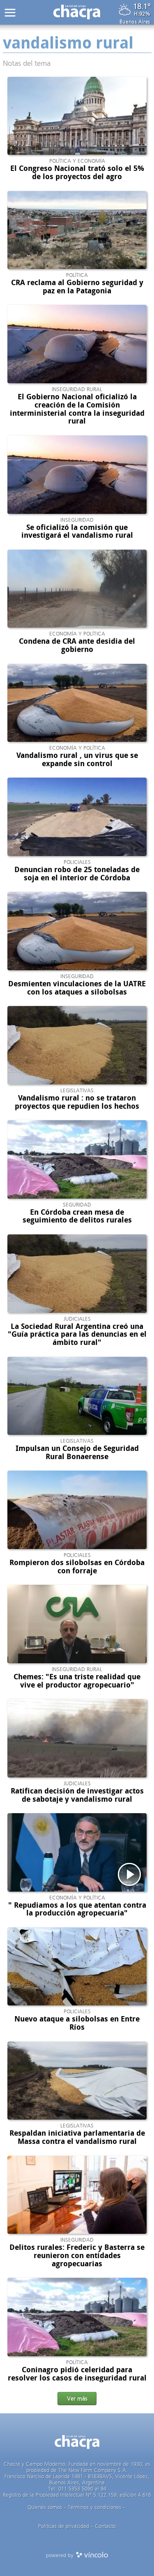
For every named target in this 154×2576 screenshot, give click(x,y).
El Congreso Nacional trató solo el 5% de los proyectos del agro (77, 172)
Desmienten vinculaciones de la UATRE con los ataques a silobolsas (77, 988)
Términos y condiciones (94, 2507)
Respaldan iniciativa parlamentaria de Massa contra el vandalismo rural (77, 2137)
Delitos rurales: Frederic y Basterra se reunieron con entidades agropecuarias (77, 2255)
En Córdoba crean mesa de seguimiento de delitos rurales (77, 1216)
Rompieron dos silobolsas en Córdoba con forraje (77, 1566)
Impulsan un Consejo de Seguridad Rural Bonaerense (77, 1452)
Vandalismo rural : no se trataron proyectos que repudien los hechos (77, 1102)
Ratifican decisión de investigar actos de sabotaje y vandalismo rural (77, 1795)
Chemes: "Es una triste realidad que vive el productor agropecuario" (77, 1681)
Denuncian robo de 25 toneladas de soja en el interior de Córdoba (77, 873)
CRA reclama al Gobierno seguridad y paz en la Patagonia (77, 286)
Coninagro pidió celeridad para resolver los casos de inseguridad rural (77, 2374)
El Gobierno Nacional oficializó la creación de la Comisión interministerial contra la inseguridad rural (77, 409)
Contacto (105, 2526)
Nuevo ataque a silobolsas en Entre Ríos (77, 2023)
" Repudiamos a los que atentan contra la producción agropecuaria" (77, 1909)
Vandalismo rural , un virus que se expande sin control (77, 759)
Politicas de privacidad (63, 2526)
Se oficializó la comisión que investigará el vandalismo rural (77, 531)
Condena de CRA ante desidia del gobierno (77, 645)
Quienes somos (45, 2507)
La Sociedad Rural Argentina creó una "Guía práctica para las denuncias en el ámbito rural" (77, 1334)
